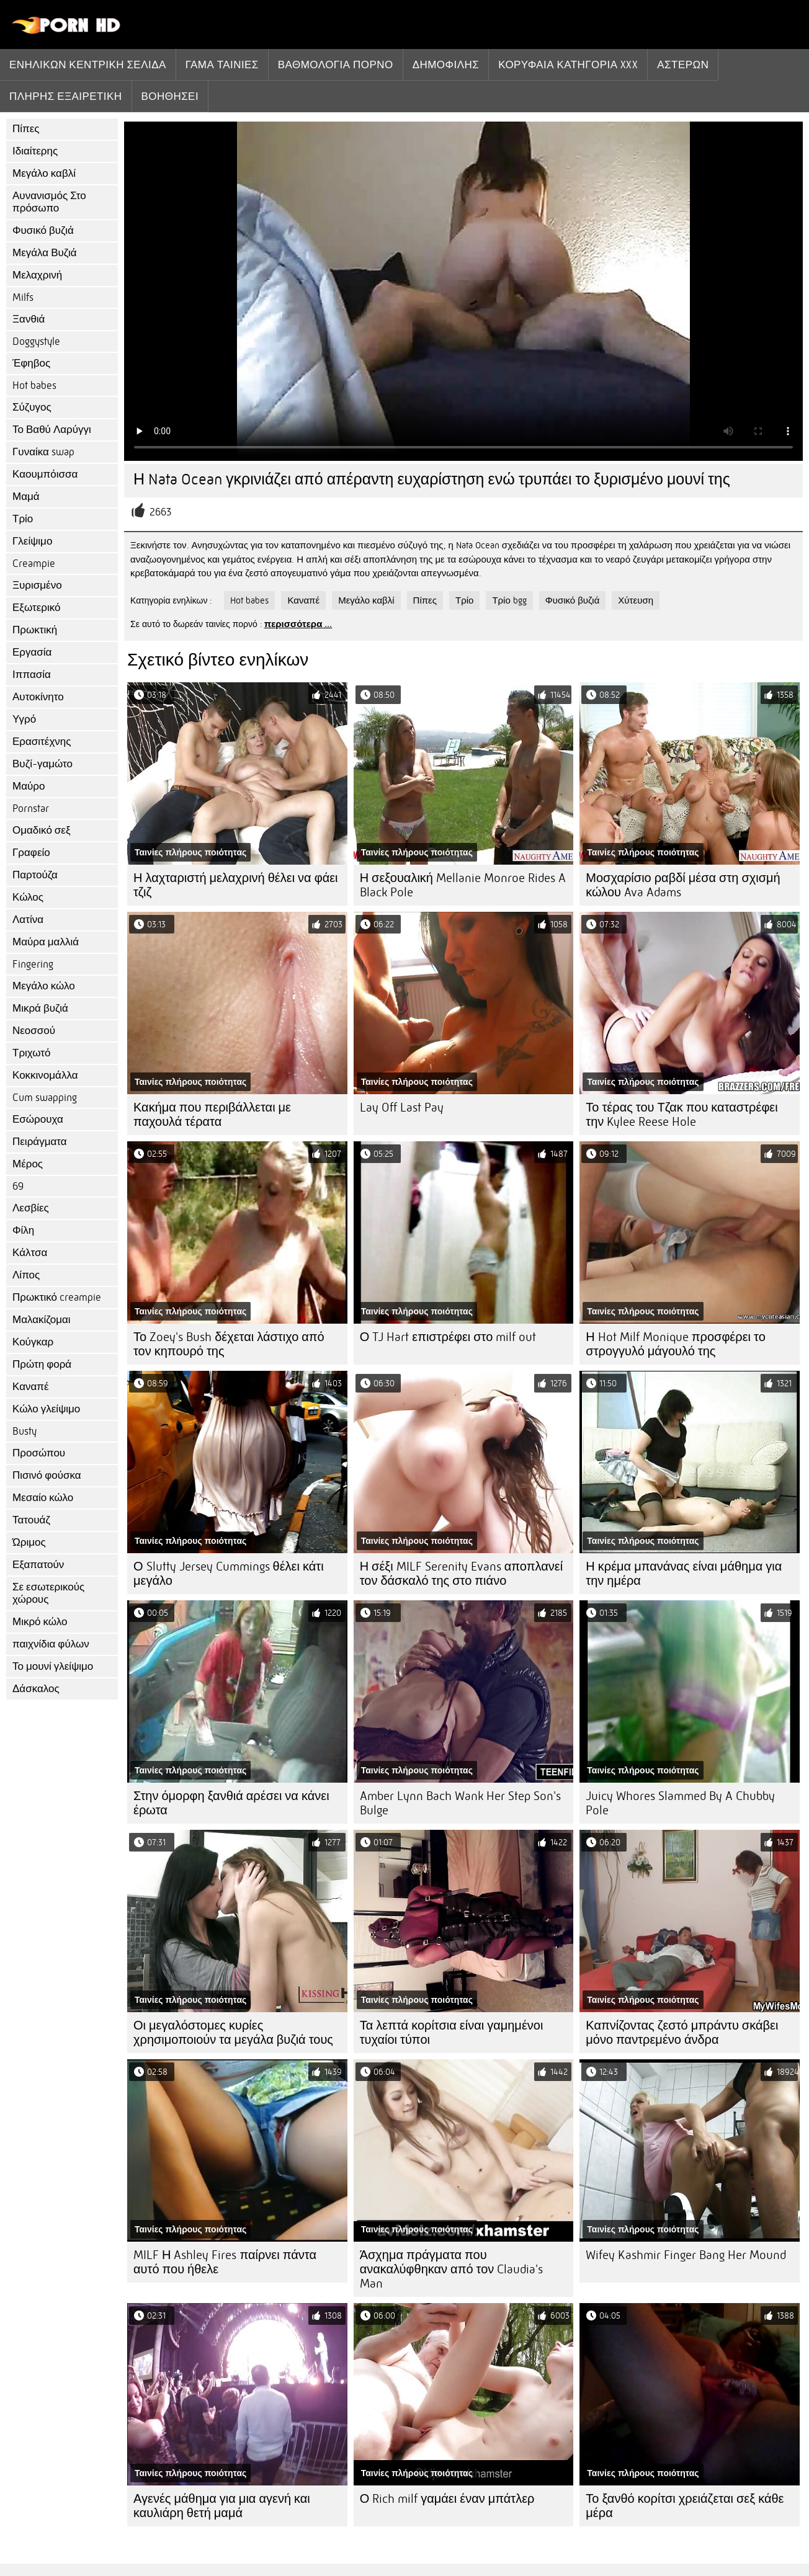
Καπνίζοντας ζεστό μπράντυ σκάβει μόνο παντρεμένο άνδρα (682, 2032)
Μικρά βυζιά (40, 1008)
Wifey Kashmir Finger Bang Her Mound (686, 2255)
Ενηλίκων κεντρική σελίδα (87, 64)
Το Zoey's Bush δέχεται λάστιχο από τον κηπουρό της (228, 1344)
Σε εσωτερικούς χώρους (48, 1593)
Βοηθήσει (170, 96)
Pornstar (30, 808)
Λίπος (26, 1275)
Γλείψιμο (32, 541)
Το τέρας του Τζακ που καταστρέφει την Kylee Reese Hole (681, 1114)
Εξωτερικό (36, 607)
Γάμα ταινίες (222, 64)
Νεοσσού (33, 1030)
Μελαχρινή (37, 275)
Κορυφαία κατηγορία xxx (568, 64)
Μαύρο (28, 786)
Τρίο (22, 519)
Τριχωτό (31, 1053)
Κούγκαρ (32, 1342)
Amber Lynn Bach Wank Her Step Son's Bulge (460, 1803)
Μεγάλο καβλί (44, 173)
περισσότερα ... (298, 624)
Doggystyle (36, 341)
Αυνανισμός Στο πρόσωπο (49, 202)
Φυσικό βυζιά (43, 230)
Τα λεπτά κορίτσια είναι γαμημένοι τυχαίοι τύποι (451, 2032)
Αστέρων (682, 64)
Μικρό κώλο (40, 1622)
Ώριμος (29, 1542)
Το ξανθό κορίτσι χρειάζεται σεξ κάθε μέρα (685, 2506)
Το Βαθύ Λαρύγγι (51, 429)
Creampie (33, 563)
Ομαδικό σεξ (41, 830)
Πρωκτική (34, 630)
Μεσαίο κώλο (42, 1498)
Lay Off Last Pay (402, 1107)
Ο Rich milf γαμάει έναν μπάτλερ (447, 2499)
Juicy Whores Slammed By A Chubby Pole (680, 1803)
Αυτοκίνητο (38, 697)
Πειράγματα (39, 1142)
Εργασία (31, 652)
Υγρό (24, 719)
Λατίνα (27, 919)
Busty (24, 1431)
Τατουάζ (31, 1520)
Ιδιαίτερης (35, 151)
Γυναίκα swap (43, 452)
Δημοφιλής (446, 64)
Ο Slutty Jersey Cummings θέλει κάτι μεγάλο (228, 1573)
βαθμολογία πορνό (335, 64)
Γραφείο (31, 852)
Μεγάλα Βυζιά (44, 253)
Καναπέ (30, 1387)
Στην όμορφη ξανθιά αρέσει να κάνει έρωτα (231, 1803)
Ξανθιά (28, 319)
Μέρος (27, 1164)
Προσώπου (38, 1453)
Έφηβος (31, 363)
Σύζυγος (31, 407)
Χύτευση (635, 600)
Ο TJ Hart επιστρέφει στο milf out (448, 1337)
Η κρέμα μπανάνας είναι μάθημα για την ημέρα (684, 1573)
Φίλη (23, 1230)
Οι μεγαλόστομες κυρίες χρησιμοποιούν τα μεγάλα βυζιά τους (233, 2032)
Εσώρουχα (37, 1119)
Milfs (23, 297)
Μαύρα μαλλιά (45, 942)
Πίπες (26, 129)
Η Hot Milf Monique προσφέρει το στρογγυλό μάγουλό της (675, 1344)
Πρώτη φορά (41, 1364)
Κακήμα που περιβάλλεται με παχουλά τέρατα (212, 1114)
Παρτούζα (35, 875)
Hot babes (34, 385)
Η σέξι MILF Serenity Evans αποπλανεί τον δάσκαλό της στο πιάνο (461, 1573)
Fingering (32, 964)
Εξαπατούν (38, 1565)
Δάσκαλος (36, 1689)
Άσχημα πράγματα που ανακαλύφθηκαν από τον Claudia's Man (451, 2269)
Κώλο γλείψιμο (46, 1409)
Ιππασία (31, 674)
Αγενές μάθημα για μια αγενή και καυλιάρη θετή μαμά (221, 2506)
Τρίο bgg (509, 600)
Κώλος (27, 897)
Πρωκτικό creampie (56, 1297)
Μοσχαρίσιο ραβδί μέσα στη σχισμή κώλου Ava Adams (683, 885)
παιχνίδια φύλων (50, 1644)
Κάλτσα (29, 1253)
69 (18, 1186)
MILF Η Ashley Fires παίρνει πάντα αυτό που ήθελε (224, 2262)
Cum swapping (44, 1097)
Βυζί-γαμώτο (42, 764)
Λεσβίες (30, 1208)
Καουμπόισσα (45, 474)
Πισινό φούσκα (46, 1475)
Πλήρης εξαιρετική (65, 96)
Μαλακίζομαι (41, 1320)
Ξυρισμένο (37, 585)
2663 (160, 512)
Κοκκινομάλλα (45, 1075)
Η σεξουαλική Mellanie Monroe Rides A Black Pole (463, 885)
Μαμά (26, 496)
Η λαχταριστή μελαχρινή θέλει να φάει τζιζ (235, 885)
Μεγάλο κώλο (43, 986)
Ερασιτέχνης (41, 741)
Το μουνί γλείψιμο (52, 1666)
